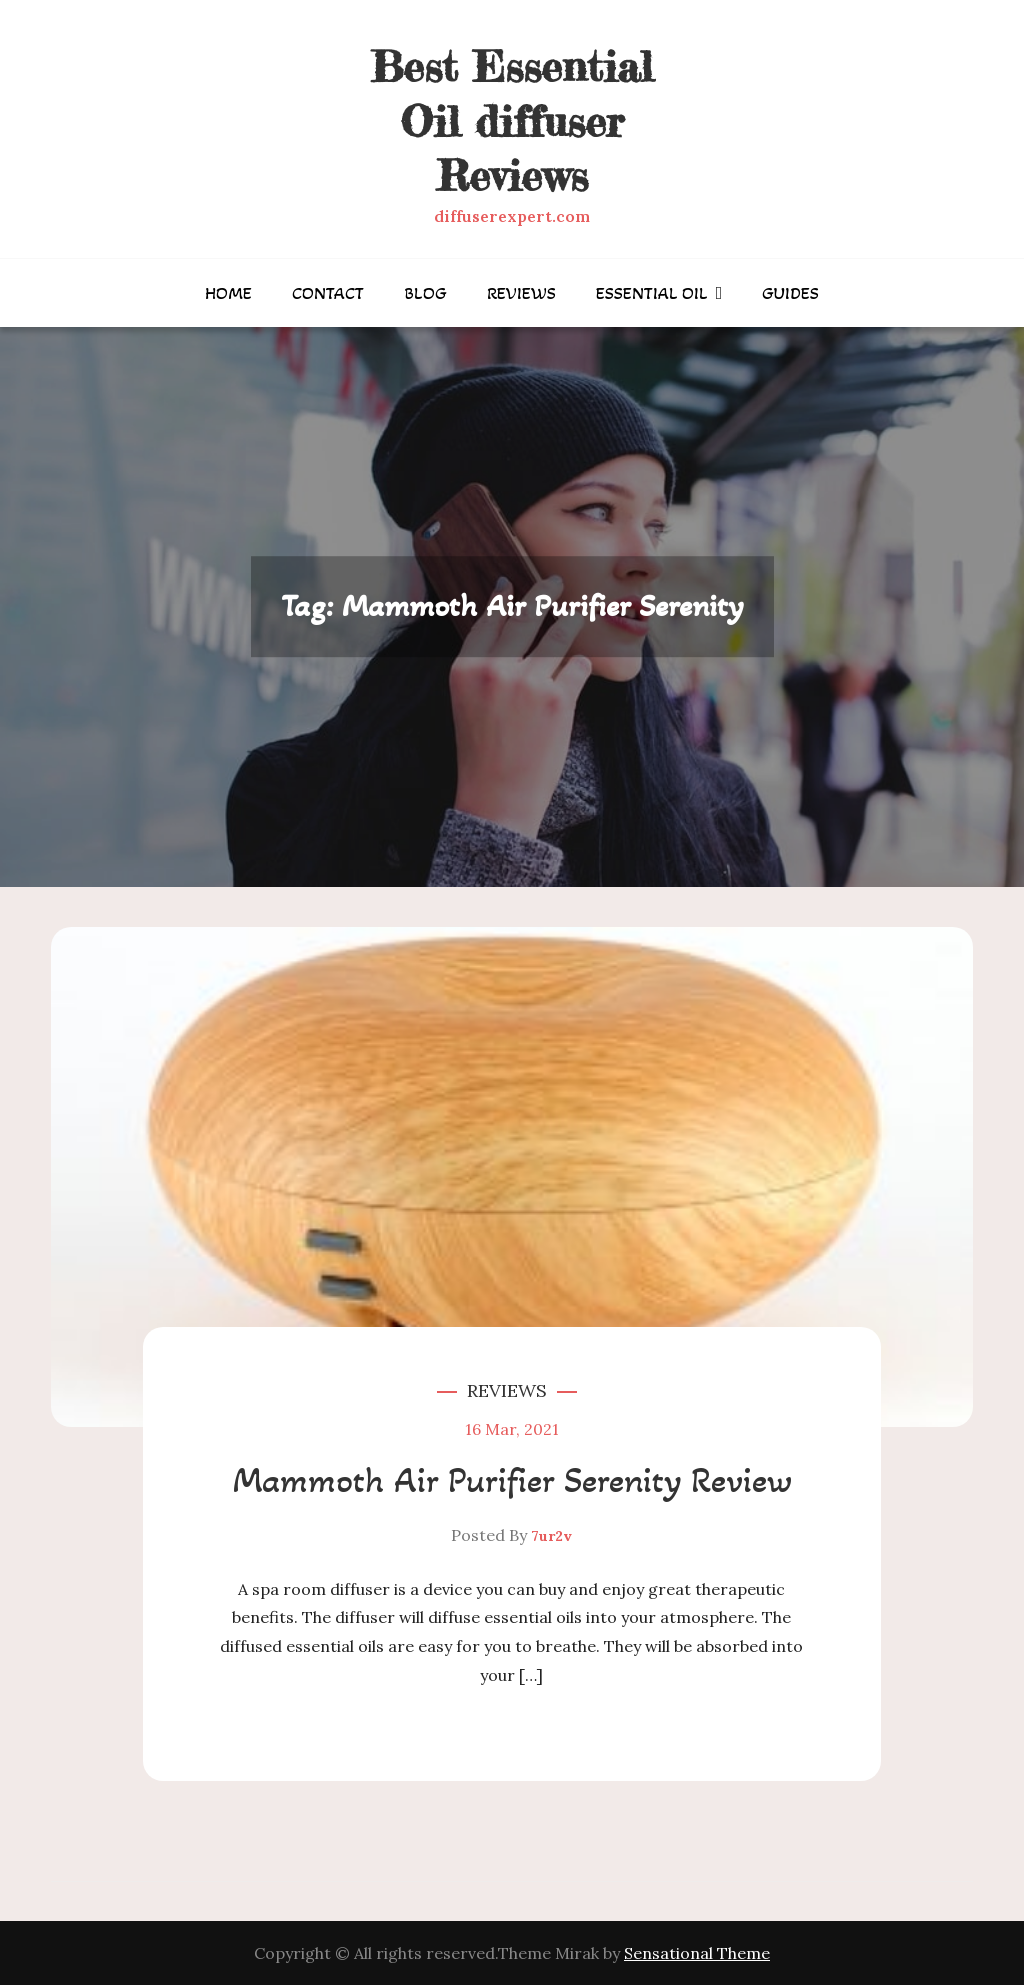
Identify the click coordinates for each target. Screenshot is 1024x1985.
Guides (790, 293)
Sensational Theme (697, 1953)
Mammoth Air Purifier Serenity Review (512, 1480)
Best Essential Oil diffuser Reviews (511, 121)
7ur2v (551, 1536)
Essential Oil (652, 293)
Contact (328, 293)
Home (228, 293)
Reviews (521, 293)
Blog (425, 293)
